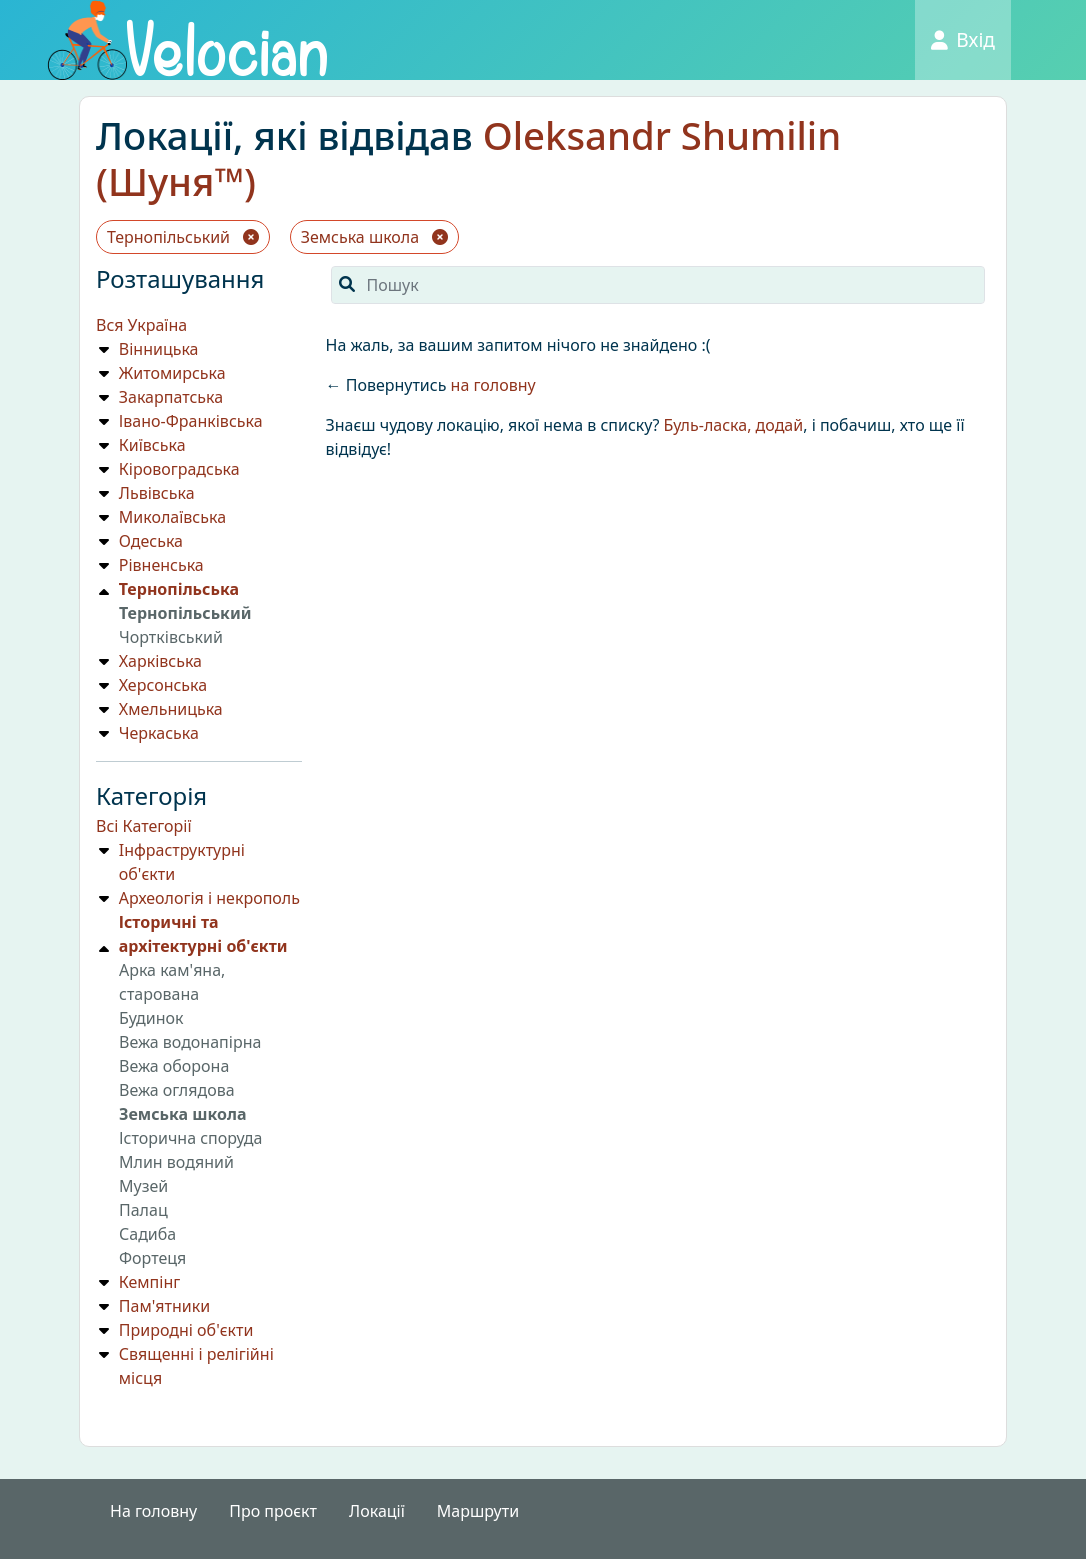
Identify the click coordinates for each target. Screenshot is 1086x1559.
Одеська (151, 541)
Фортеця (152, 1258)
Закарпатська (171, 397)
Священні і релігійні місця (196, 1366)
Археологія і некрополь (209, 898)
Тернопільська (179, 589)
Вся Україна (141, 325)
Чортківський (171, 637)
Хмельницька (171, 709)
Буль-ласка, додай (734, 425)
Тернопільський (183, 237)
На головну (153, 1511)
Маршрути (478, 1511)
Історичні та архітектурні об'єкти (203, 934)
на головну (493, 385)
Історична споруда (190, 1138)
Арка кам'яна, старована (172, 982)
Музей (143, 1186)
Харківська (160, 661)
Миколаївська (172, 517)
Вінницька (159, 349)
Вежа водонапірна (190, 1042)
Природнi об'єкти (186, 1330)
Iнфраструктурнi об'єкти (182, 862)
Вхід (963, 39)
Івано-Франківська (191, 421)
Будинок (151, 1018)
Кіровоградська (179, 469)
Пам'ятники (164, 1306)
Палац (143, 1210)
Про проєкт (273, 1511)
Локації (377, 1511)
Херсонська (163, 685)
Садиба (147, 1234)
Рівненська (161, 565)
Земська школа (374, 237)
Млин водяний (176, 1162)
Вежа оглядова (177, 1090)
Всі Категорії (144, 826)
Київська (152, 445)
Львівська (157, 493)
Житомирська (172, 373)
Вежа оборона (174, 1066)
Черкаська (159, 733)
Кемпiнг (149, 1282)
